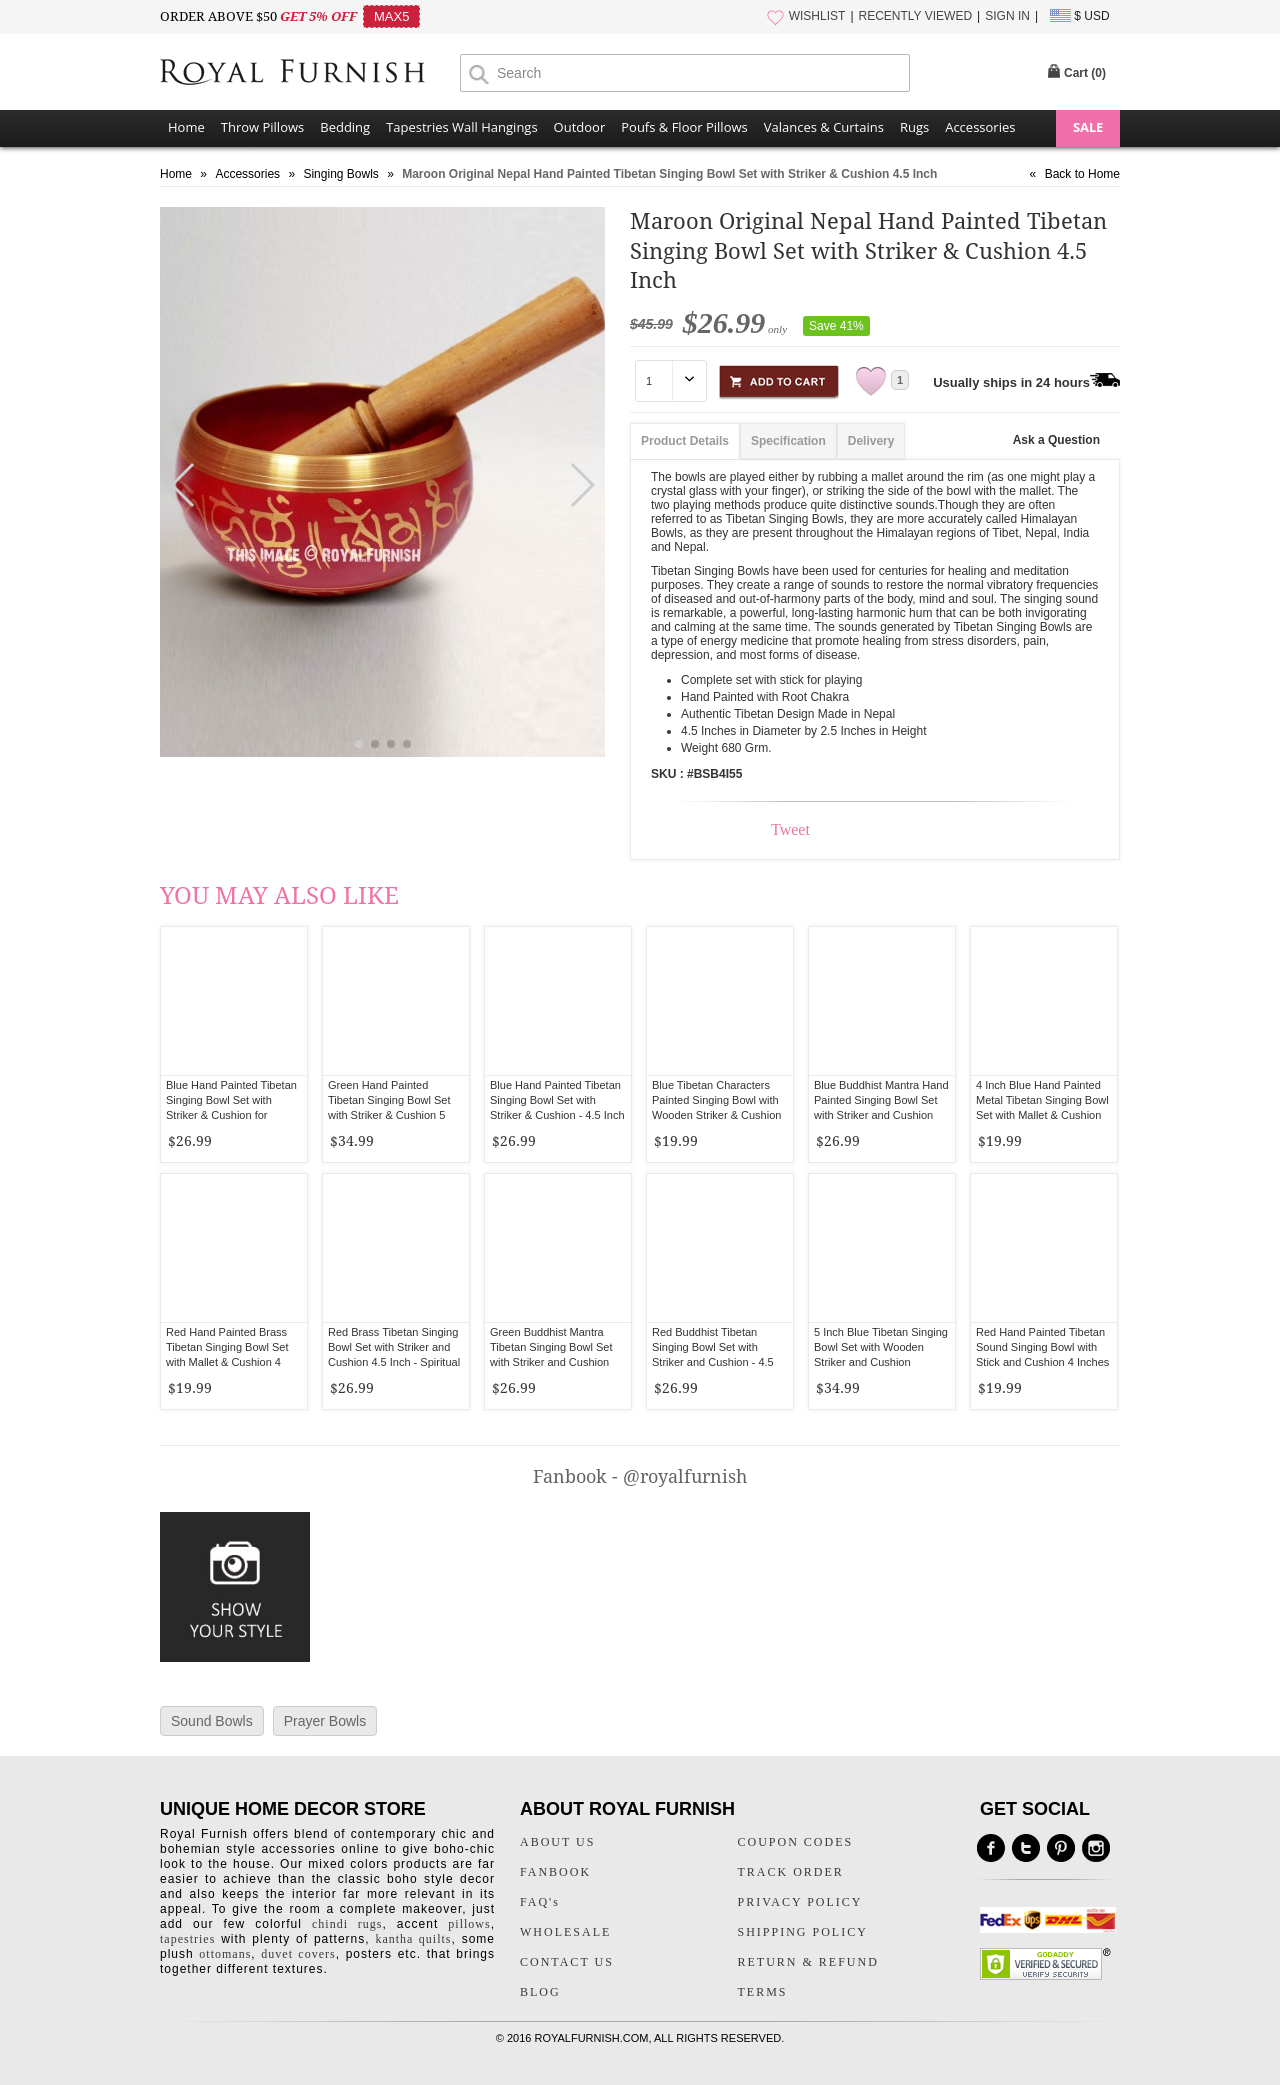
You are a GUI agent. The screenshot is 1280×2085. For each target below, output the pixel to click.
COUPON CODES (796, 1842)
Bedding (345, 127)
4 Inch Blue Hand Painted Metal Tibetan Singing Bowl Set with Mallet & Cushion (1042, 1100)
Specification (788, 441)
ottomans (225, 1954)
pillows (469, 1924)
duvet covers (298, 1954)
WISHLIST (817, 16)
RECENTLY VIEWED (916, 16)
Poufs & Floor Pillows (684, 127)
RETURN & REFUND (808, 1962)
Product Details (685, 441)
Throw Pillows (262, 127)
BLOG (540, 1992)
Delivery (871, 441)
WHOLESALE (565, 1932)
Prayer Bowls (325, 1721)
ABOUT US (557, 1842)
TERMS (763, 1992)
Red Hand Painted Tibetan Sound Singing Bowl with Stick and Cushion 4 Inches (1042, 1347)
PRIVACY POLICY (800, 1902)
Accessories (980, 127)
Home (186, 127)
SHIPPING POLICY (803, 1932)
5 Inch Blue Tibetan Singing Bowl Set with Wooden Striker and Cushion (881, 1347)
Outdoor (580, 127)
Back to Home (1082, 174)
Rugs (914, 127)
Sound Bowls (212, 1721)
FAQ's (540, 1902)
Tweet (790, 829)
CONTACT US (567, 1962)
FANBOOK (555, 1872)
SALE (1088, 127)
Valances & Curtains (824, 127)
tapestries (187, 1939)
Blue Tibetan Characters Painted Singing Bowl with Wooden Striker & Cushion (716, 1100)
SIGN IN (1007, 16)
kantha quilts (413, 1939)
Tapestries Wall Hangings (461, 127)
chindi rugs (347, 1924)
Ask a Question (1056, 440)
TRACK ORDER (791, 1872)
